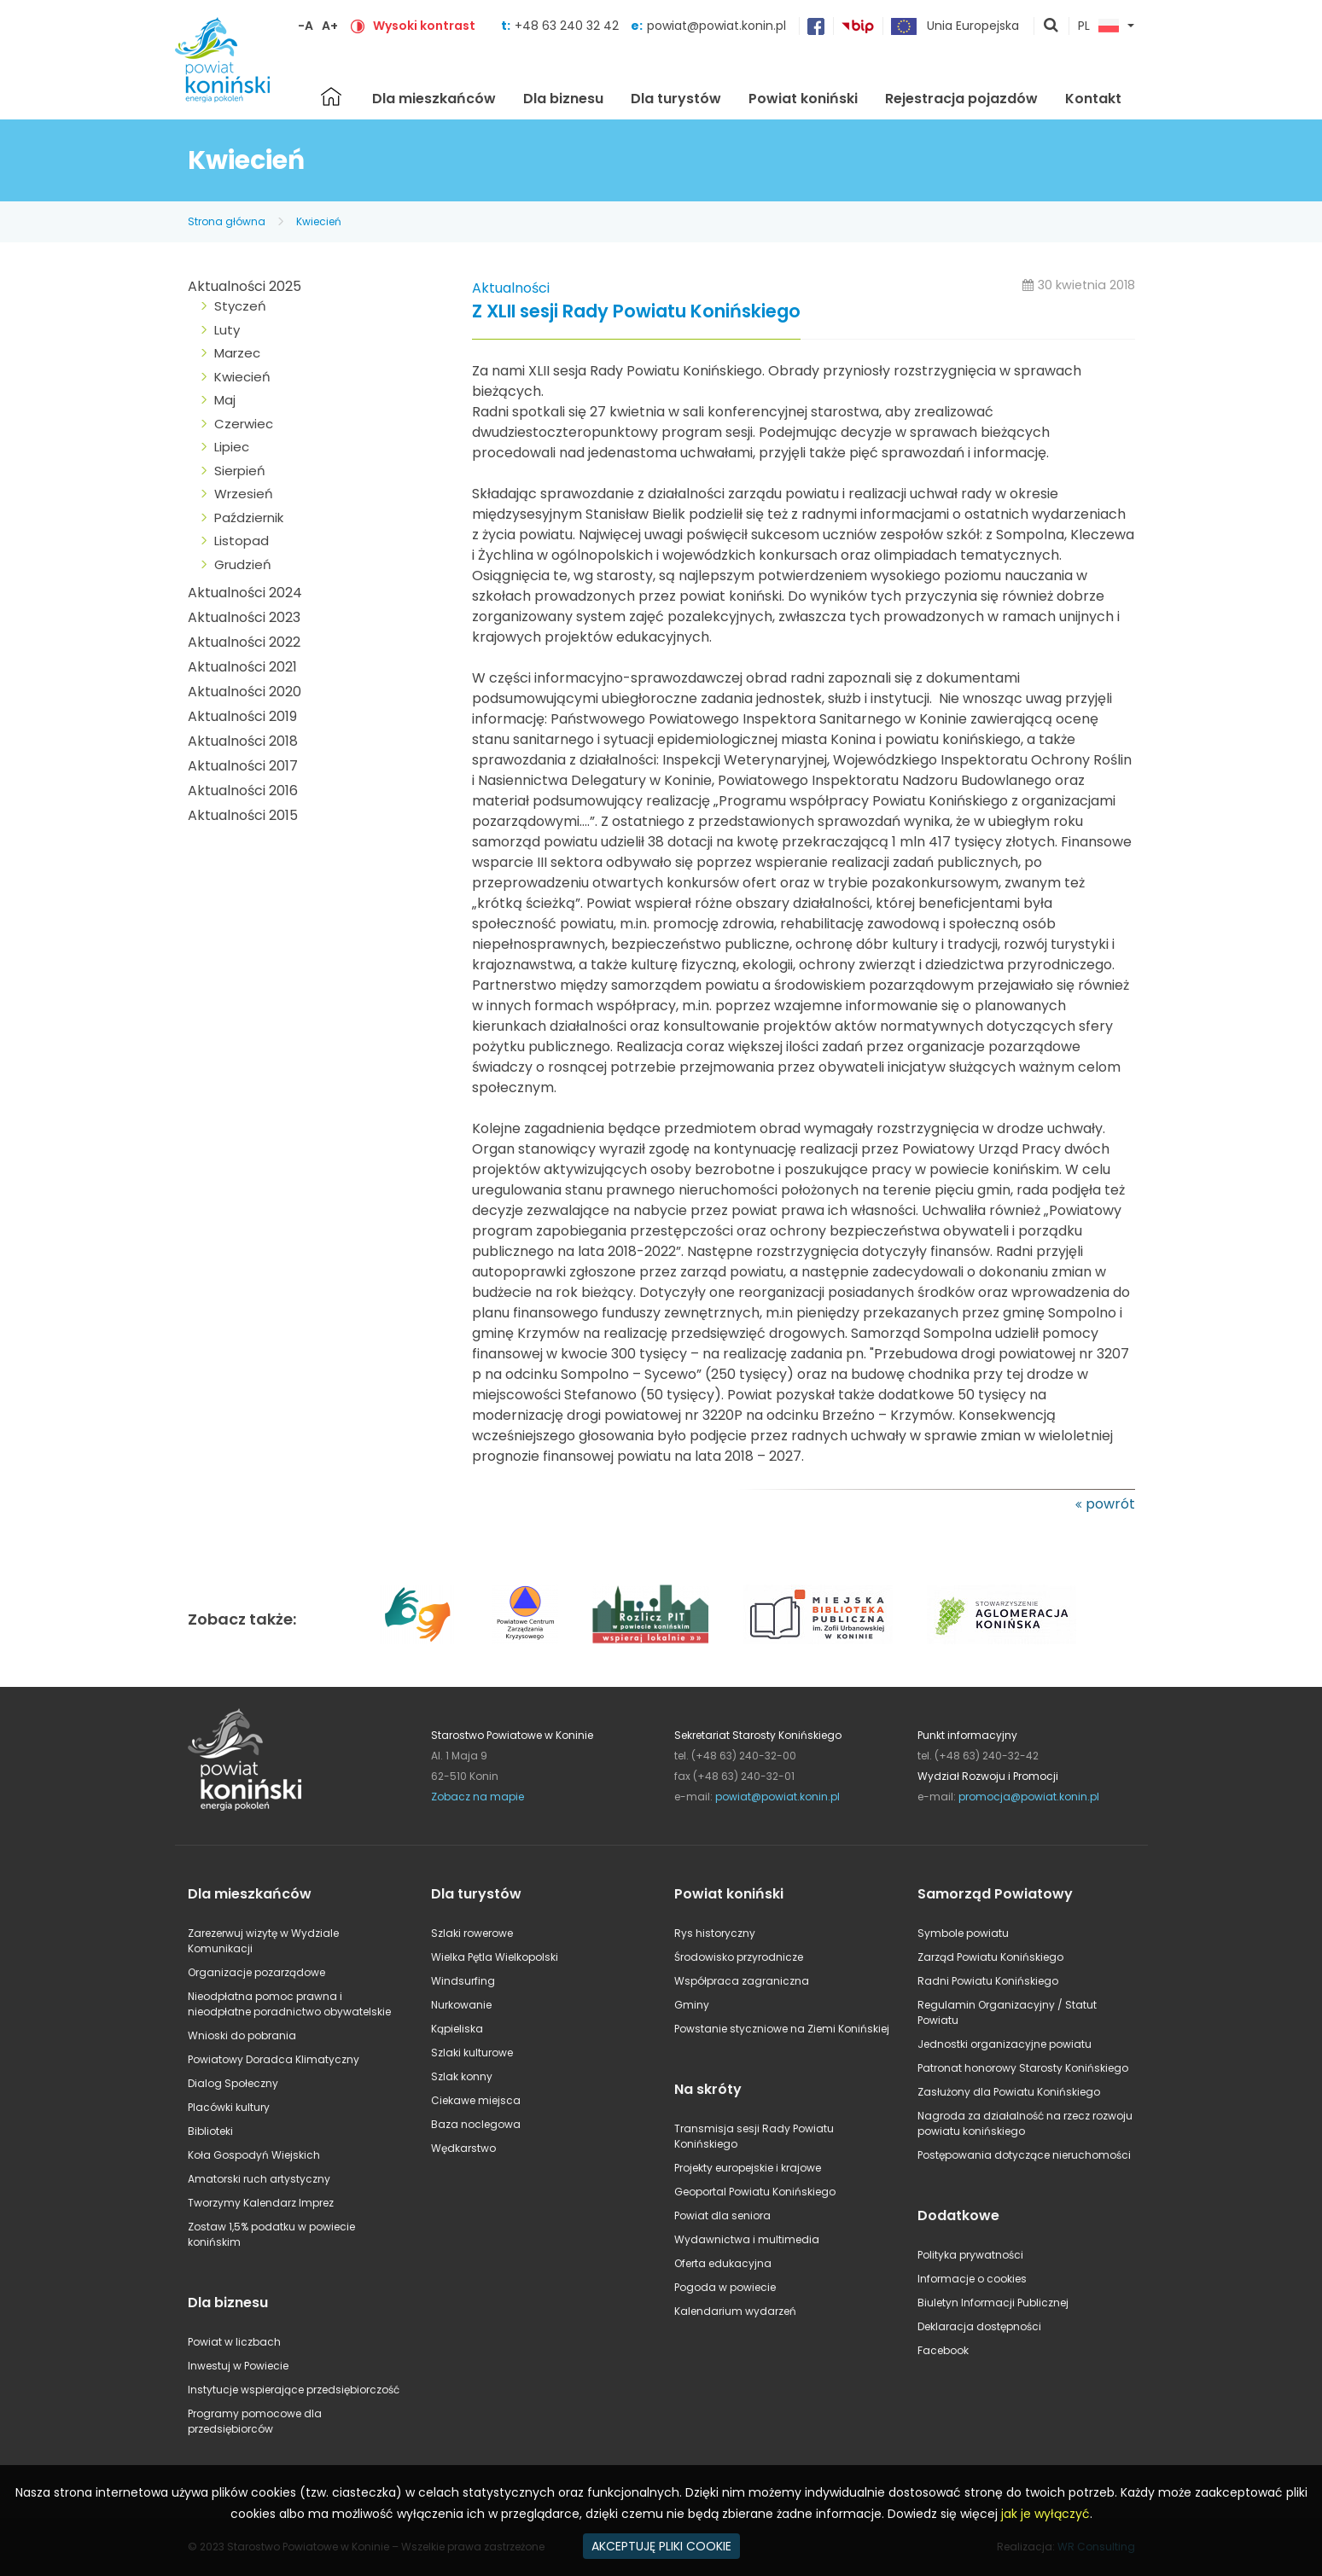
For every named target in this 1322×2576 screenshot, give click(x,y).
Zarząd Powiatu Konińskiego (990, 1957)
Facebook (943, 2350)
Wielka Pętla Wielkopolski (494, 1957)
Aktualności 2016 (243, 790)
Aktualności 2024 (245, 592)
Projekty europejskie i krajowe (747, 2167)
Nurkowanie (461, 2004)
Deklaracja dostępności (979, 2326)
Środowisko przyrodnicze (738, 1957)
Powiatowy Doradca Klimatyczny (273, 2059)
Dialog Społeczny (233, 2083)
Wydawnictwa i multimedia (746, 2239)
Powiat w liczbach (234, 2342)
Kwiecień (318, 221)
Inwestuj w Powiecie (238, 2365)
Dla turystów (676, 98)
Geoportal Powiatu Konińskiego (755, 2191)
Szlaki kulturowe (472, 2052)
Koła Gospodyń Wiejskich (254, 2155)
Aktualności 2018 (243, 741)
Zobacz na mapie (477, 1796)
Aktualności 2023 (244, 617)
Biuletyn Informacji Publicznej (993, 2302)
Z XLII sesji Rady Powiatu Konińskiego (636, 311)
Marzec (237, 353)
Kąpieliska (457, 2028)
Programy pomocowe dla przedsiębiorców (255, 2421)
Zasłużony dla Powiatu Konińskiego (1008, 2092)
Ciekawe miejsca (476, 2100)
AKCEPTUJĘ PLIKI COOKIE (661, 2546)
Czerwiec (243, 424)
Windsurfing (463, 1981)
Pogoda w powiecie (725, 2287)
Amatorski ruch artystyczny (259, 2179)
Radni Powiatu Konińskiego (987, 1981)
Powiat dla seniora (722, 2215)
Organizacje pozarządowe (256, 1972)
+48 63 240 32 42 (568, 25)
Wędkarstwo (463, 2148)
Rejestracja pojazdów (961, 98)
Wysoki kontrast (424, 25)
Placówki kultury (229, 2107)
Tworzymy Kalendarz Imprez (261, 2202)
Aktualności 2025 (244, 286)
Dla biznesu (563, 98)
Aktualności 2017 (243, 766)
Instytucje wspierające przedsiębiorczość (293, 2389)
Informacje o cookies (972, 2278)
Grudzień (242, 564)
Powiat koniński (803, 98)
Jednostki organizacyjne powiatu (1004, 2044)
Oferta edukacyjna (723, 2263)
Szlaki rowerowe (472, 1933)
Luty (227, 330)
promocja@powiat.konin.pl (1028, 1796)
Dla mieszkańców (434, 98)
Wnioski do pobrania (242, 2035)
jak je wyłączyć (1045, 2513)
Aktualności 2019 (242, 716)
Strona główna (331, 96)
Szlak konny (461, 2076)
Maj (225, 400)
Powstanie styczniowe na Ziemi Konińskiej (781, 2028)
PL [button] (1098, 26)
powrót (1110, 1504)
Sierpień (239, 471)
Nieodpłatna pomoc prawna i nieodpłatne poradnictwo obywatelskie (289, 2004)
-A (305, 25)
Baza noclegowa (476, 2124)
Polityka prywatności (970, 2254)
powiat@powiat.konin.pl (716, 25)
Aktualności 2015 (243, 815)
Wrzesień (243, 494)
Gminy (691, 2004)
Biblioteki (210, 2131)
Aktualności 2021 (242, 667)
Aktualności (511, 288)
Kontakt (1093, 98)
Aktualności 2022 (244, 642)
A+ (330, 25)
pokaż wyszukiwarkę (1051, 26)
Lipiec (231, 447)
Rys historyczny (714, 1933)
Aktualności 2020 (244, 691)
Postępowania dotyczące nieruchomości (1024, 2155)
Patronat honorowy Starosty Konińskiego (1022, 2068)
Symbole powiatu (963, 1933)
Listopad (241, 541)
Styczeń (240, 306)
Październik (248, 517)
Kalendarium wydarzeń (735, 2311)
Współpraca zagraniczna (741, 1981)
